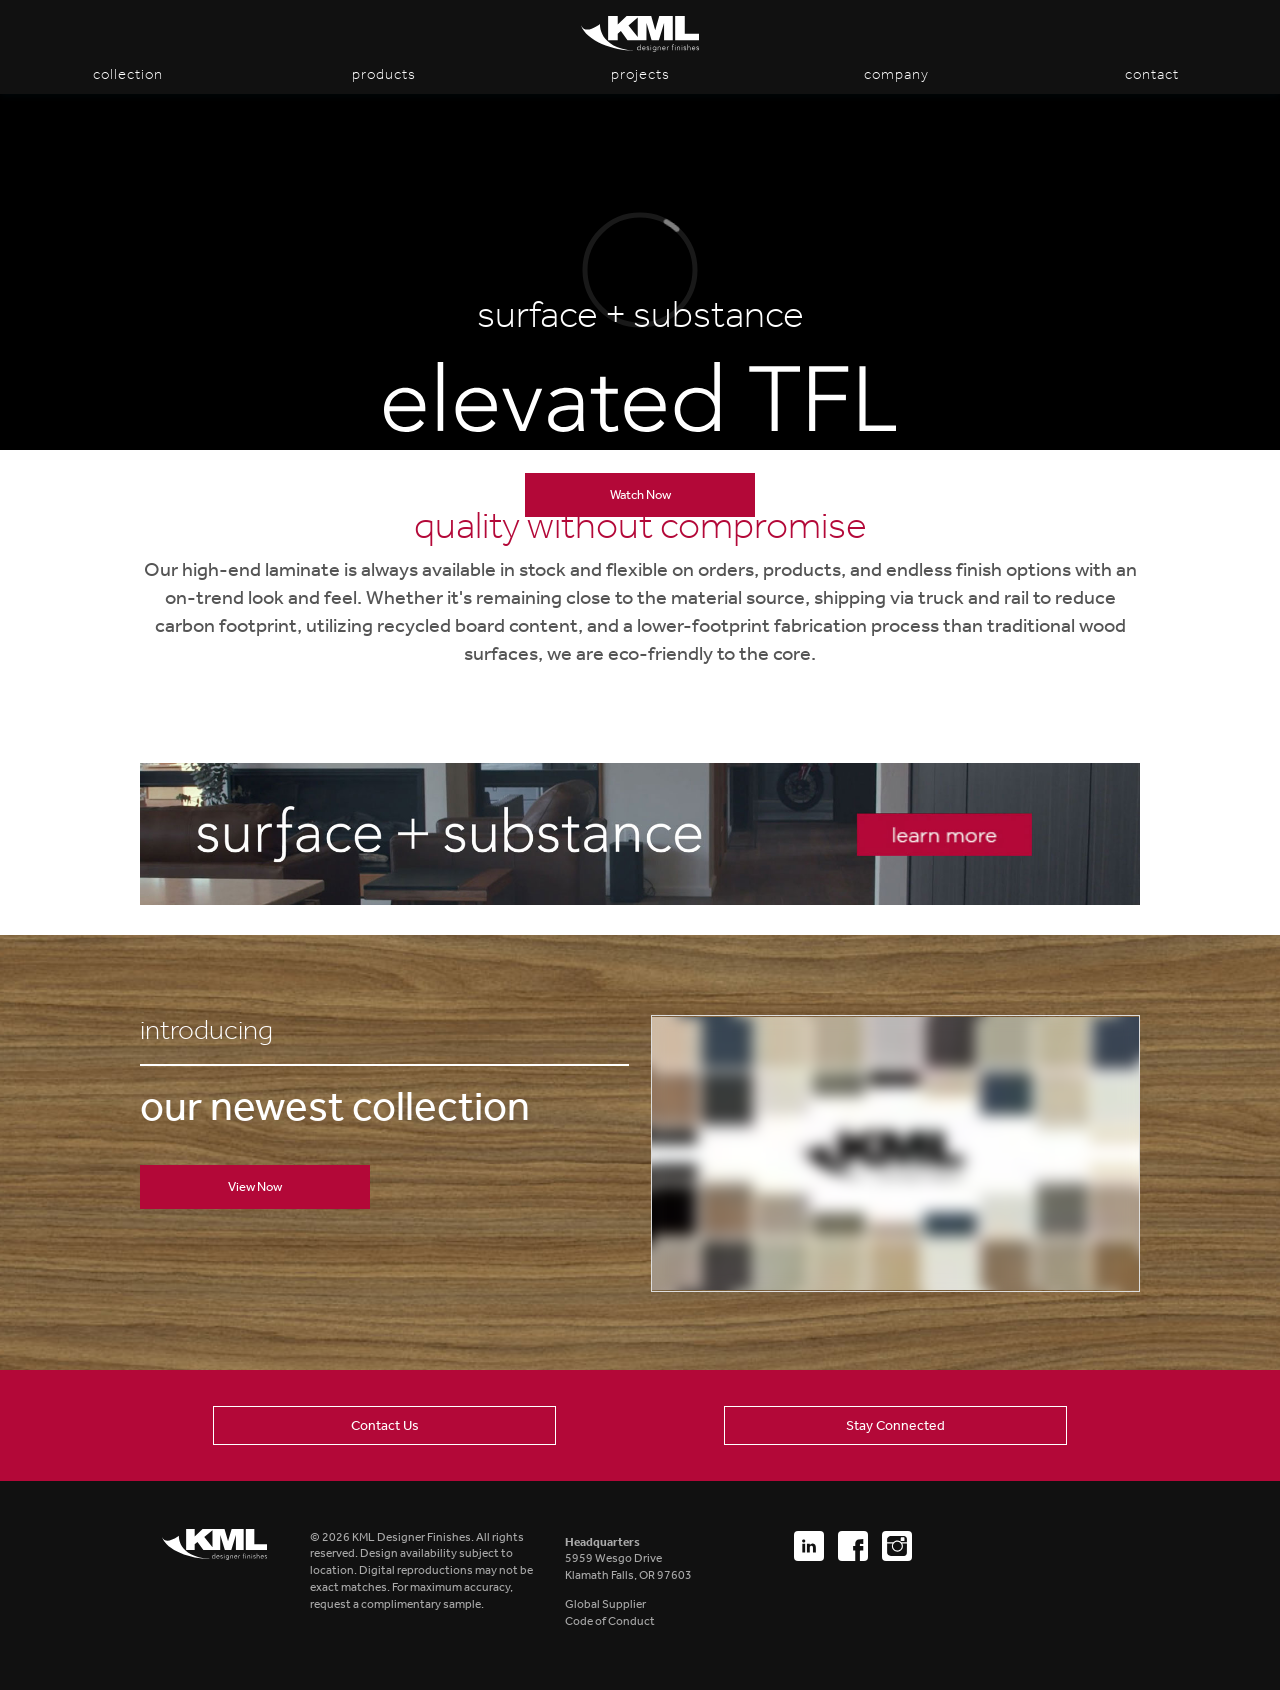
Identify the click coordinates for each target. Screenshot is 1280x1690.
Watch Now (640, 494)
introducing (206, 1030)
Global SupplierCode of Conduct (610, 1612)
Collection (128, 74)
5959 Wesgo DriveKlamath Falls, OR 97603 (628, 1559)
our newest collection (335, 1106)
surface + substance (640, 315)
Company (896, 74)
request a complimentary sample (395, 1604)
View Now (255, 1186)
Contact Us (385, 1425)
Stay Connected (895, 1425)
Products (384, 74)
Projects (640, 74)
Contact (1152, 74)
